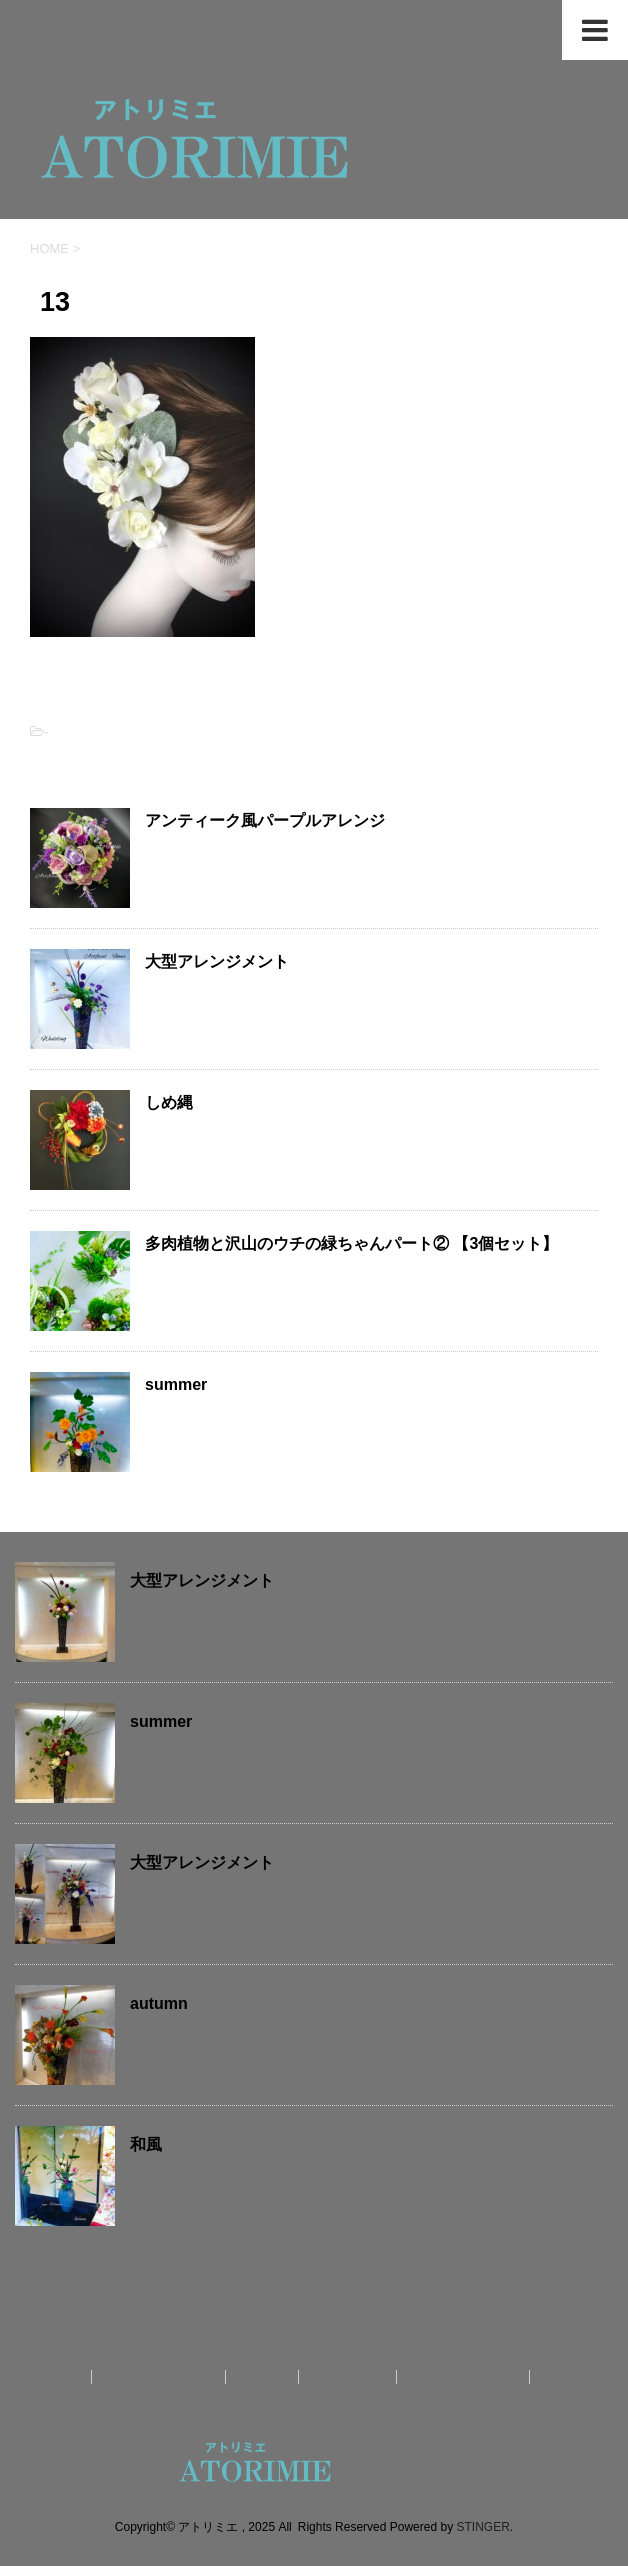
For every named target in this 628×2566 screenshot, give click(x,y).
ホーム (63, 2376)
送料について (350, 2376)
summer (176, 1384)
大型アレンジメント (217, 961)
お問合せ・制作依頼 (465, 2376)
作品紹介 (264, 2376)
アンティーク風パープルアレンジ (265, 820)
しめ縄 (169, 1102)
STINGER (482, 2526)
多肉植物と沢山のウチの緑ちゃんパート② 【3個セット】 (351, 1243)
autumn (159, 2003)
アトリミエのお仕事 (161, 2376)
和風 (146, 2144)
